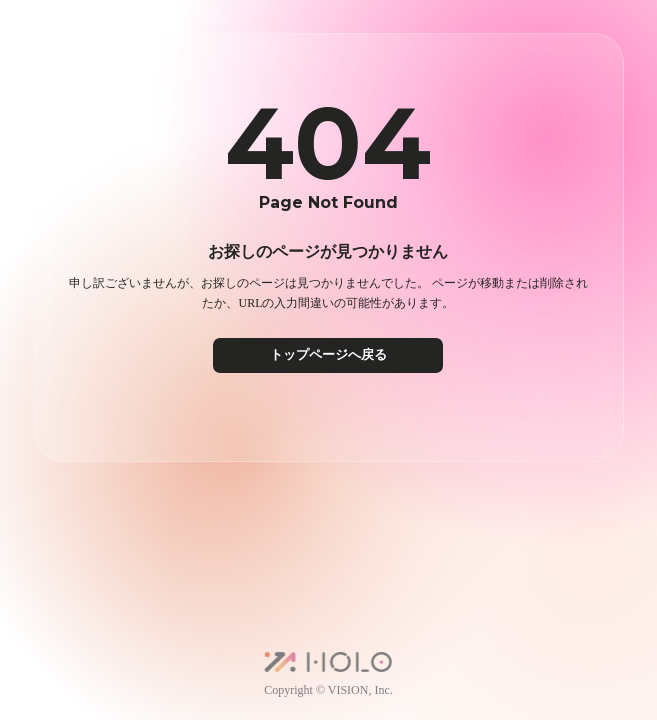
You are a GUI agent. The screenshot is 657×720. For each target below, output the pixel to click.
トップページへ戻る (328, 354)
